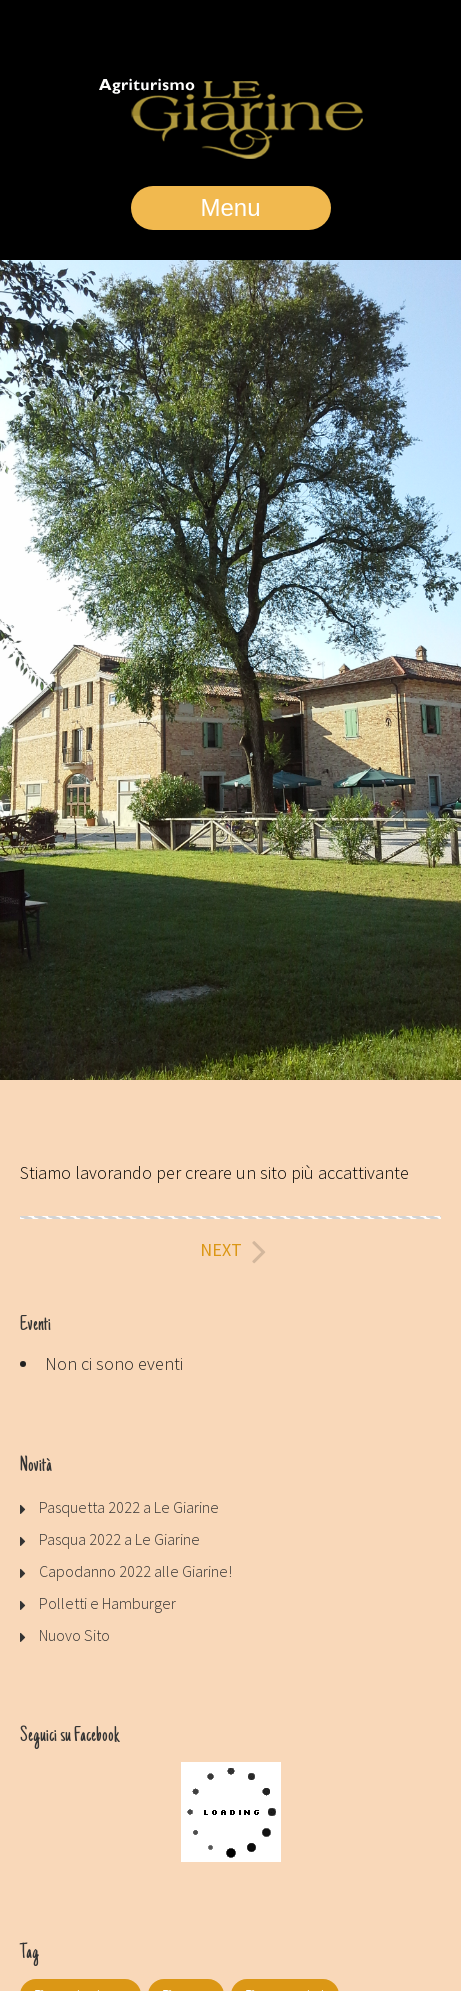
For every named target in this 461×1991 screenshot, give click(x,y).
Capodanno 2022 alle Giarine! (135, 1571)
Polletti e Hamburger (107, 1603)
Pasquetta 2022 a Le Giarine (129, 1507)
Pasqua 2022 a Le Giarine (119, 1539)
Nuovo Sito (74, 1635)
